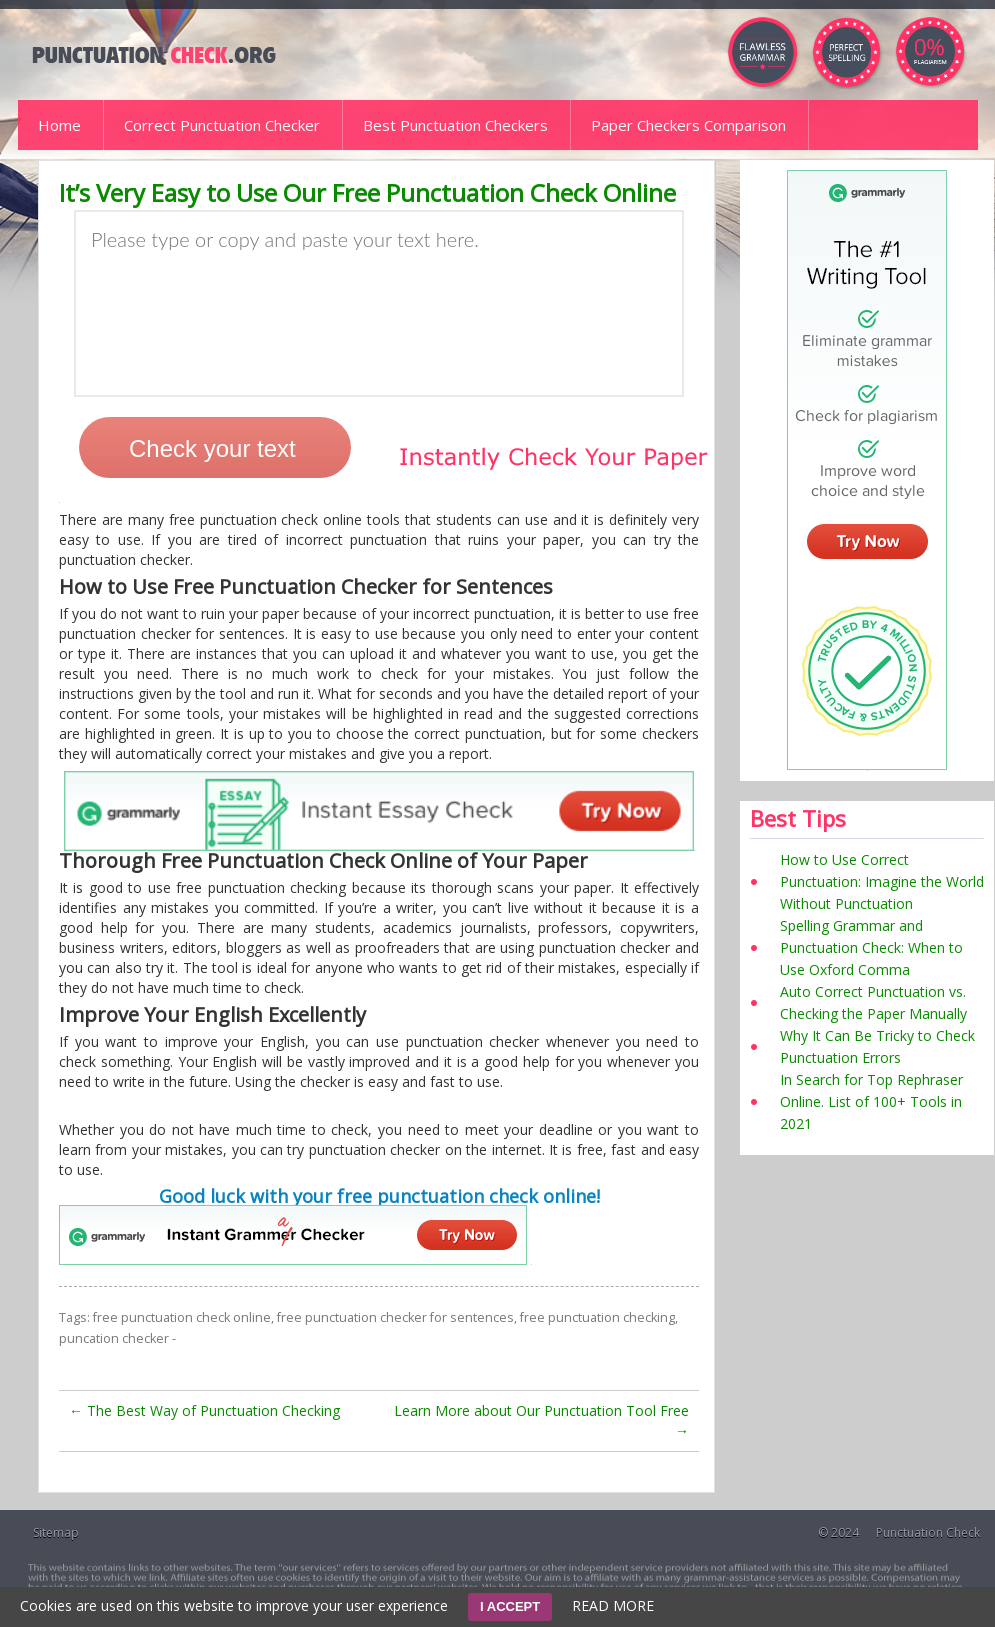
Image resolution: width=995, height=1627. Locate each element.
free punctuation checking (597, 1317)
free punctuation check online (182, 1317)
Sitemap (56, 1532)
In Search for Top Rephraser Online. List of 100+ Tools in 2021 (871, 1101)
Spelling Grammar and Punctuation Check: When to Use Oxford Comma (871, 947)
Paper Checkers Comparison (688, 125)
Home (59, 125)
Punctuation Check (928, 1532)
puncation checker (114, 1338)
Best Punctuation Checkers (455, 125)
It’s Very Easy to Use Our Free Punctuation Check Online (367, 192)
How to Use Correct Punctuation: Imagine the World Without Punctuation (882, 881)
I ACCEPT (510, 1606)
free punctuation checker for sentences (395, 1317)
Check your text (212, 448)
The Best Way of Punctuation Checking (204, 1410)
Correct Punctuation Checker (222, 125)
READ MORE (613, 1605)
